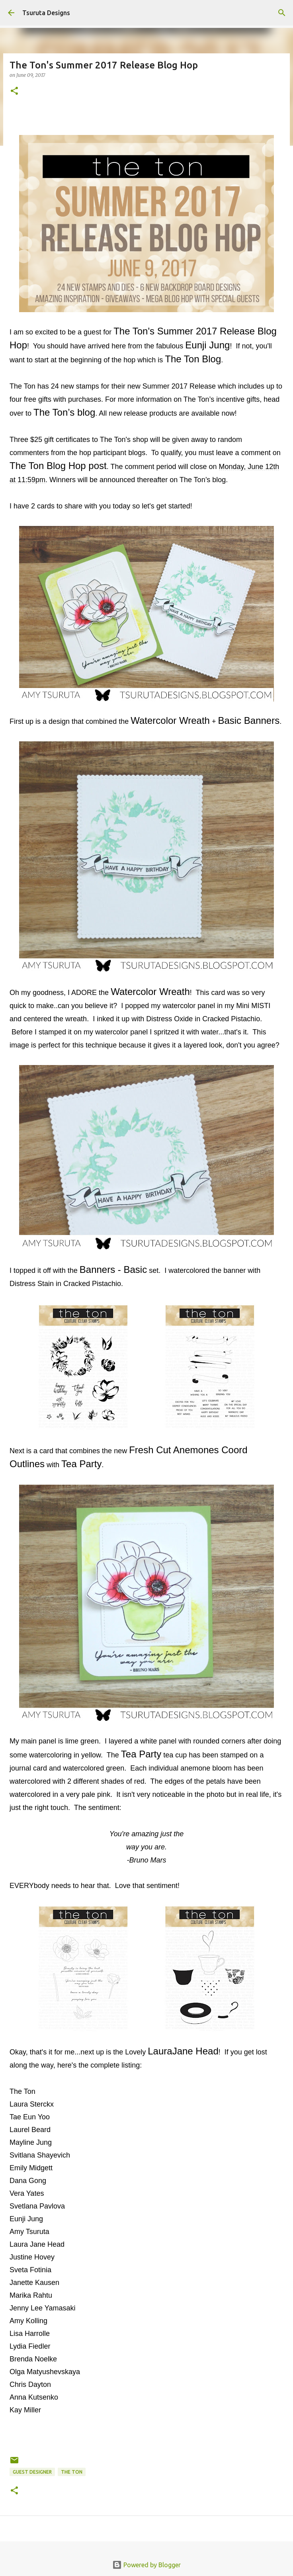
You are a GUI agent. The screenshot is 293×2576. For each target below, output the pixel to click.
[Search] (282, 12)
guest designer (32, 2471)
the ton (71, 2471)
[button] (14, 91)
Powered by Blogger (146, 2564)
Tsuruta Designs (46, 12)
